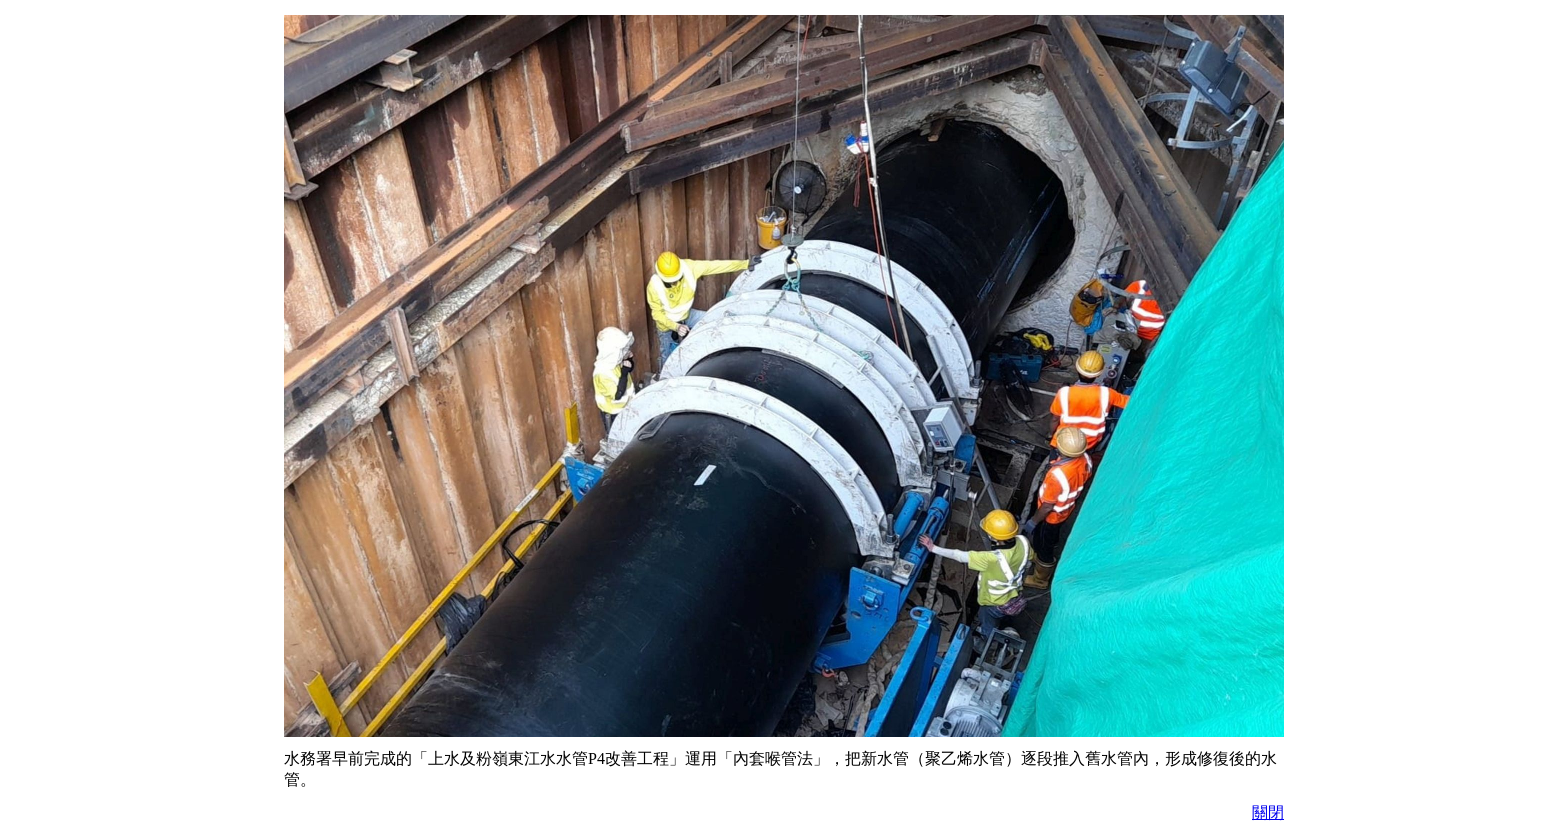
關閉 (1268, 812)
